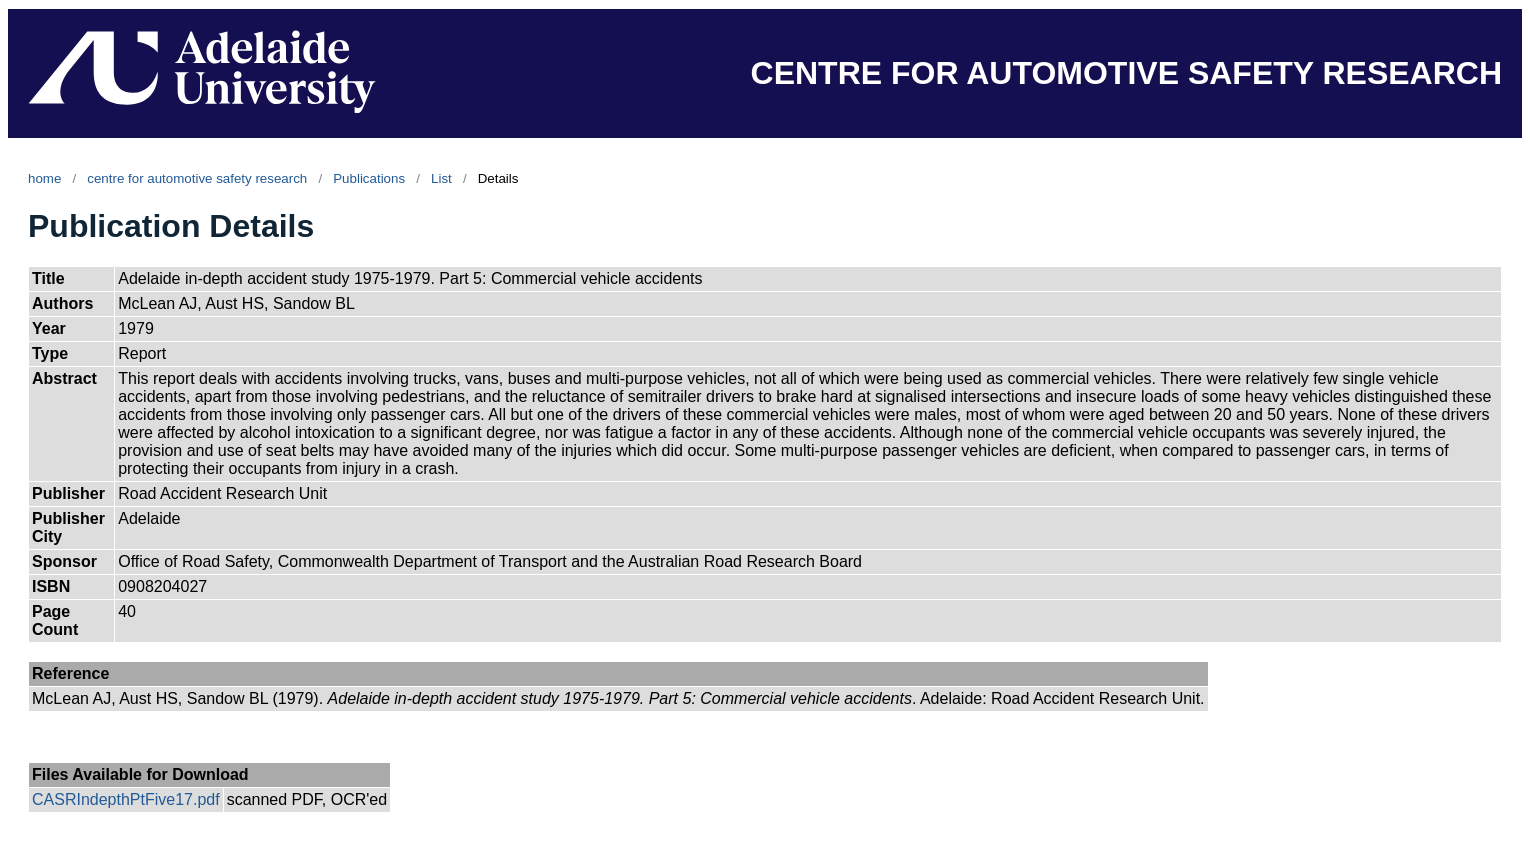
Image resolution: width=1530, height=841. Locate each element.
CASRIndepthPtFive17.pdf (126, 799)
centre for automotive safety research (197, 178)
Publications (369, 178)
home (44, 178)
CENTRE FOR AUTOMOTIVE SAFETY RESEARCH (1126, 73)
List (441, 178)
